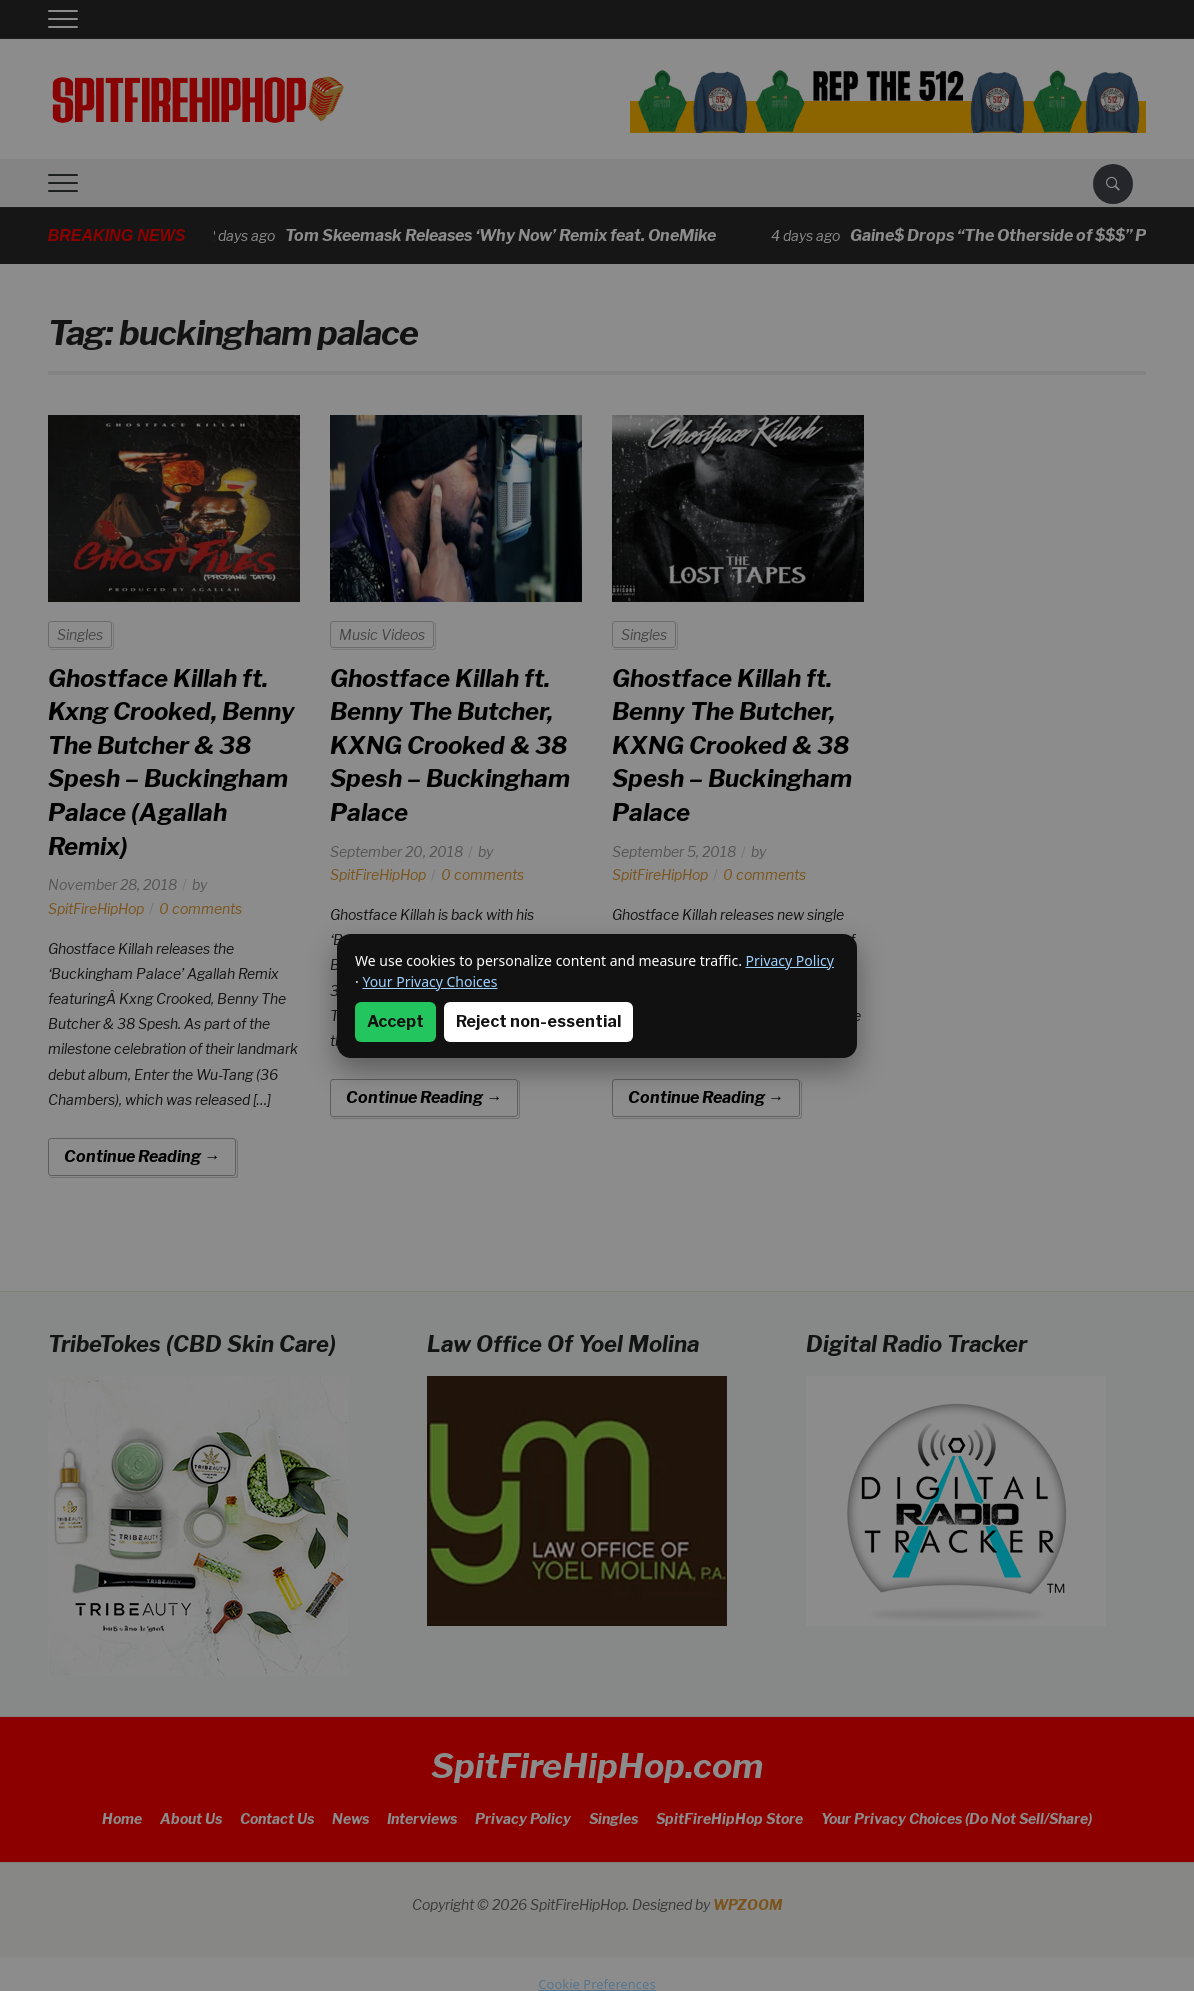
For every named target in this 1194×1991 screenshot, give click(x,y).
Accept (395, 1021)
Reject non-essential (538, 1021)
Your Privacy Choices (429, 981)
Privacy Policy (790, 960)
